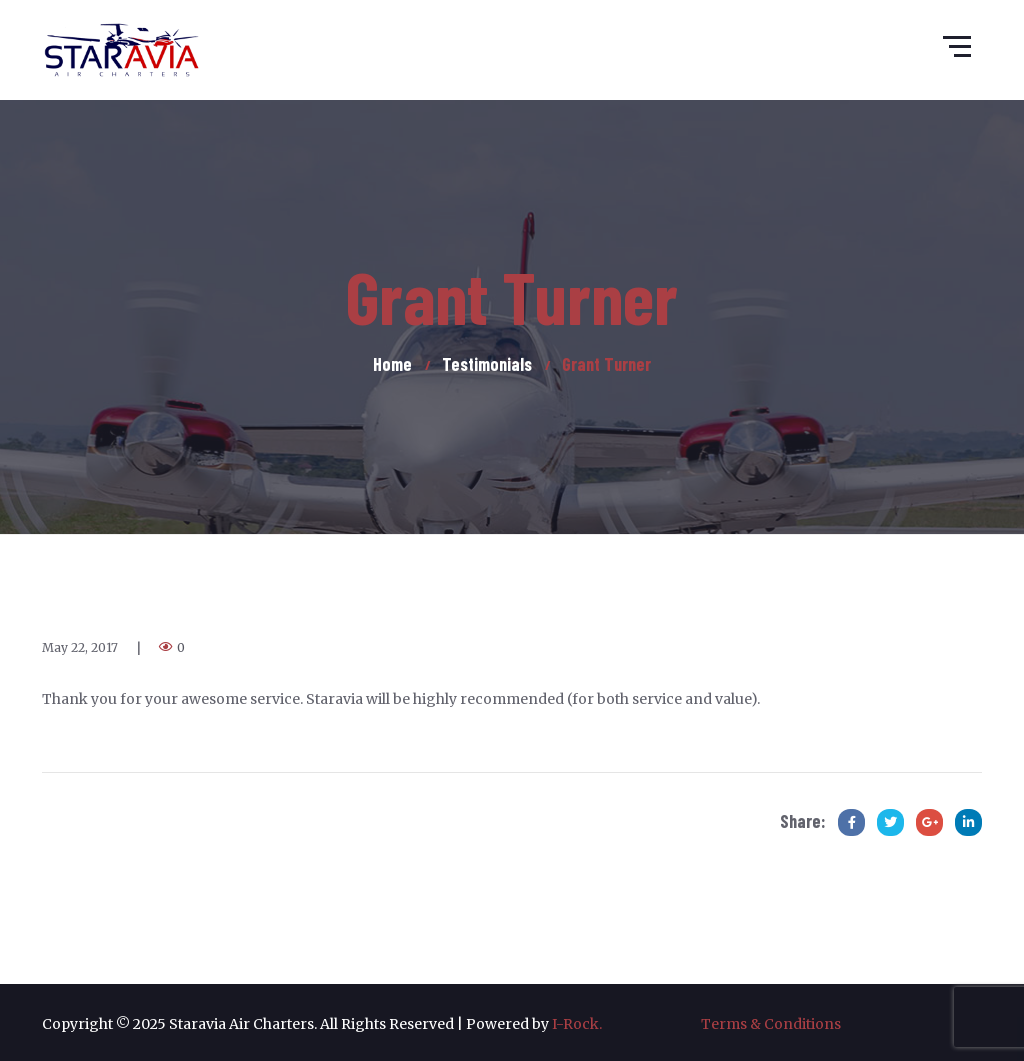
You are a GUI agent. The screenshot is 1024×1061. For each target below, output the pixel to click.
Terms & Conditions (771, 1024)
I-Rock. (626, 1024)
